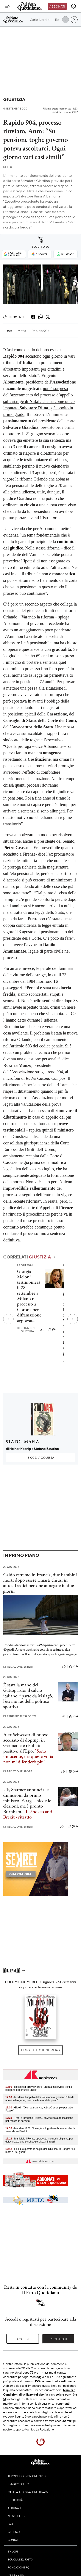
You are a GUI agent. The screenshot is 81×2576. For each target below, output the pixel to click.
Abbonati (57, 6)
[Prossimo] (72, 1319)
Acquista (40, 1457)
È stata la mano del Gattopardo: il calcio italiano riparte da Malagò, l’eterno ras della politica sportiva (28, 1696)
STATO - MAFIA (22, 1441)
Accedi (23, 2339)
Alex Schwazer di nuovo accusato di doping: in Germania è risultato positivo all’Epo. (25, 1742)
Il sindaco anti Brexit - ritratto (27, 1814)
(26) (73, 1771)
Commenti (13, 317)
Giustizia (14, 99)
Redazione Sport (17, 1771)
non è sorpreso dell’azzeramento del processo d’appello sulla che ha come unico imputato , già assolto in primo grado (39, 401)
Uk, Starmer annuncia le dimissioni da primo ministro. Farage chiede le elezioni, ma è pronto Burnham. (27, 1800)
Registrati (58, 2339)
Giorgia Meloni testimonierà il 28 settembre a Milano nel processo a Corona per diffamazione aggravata (29, 1296)
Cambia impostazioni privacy (28, 2492)
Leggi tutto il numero (40, 2050)
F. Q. (8, 167)
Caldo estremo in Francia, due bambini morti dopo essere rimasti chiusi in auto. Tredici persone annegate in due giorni (40, 1582)
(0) (52, 1329)
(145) (73, 1826)
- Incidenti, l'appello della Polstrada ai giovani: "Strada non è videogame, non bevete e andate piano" (39, 2099)
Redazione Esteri (18, 1666)
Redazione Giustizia (27, 1329)
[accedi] (73, 6)
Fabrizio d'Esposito (19, 1716)
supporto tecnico (23, 2429)
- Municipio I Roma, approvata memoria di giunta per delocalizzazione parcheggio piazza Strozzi (39, 2140)
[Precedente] (8, 1319)
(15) (73, 1666)
